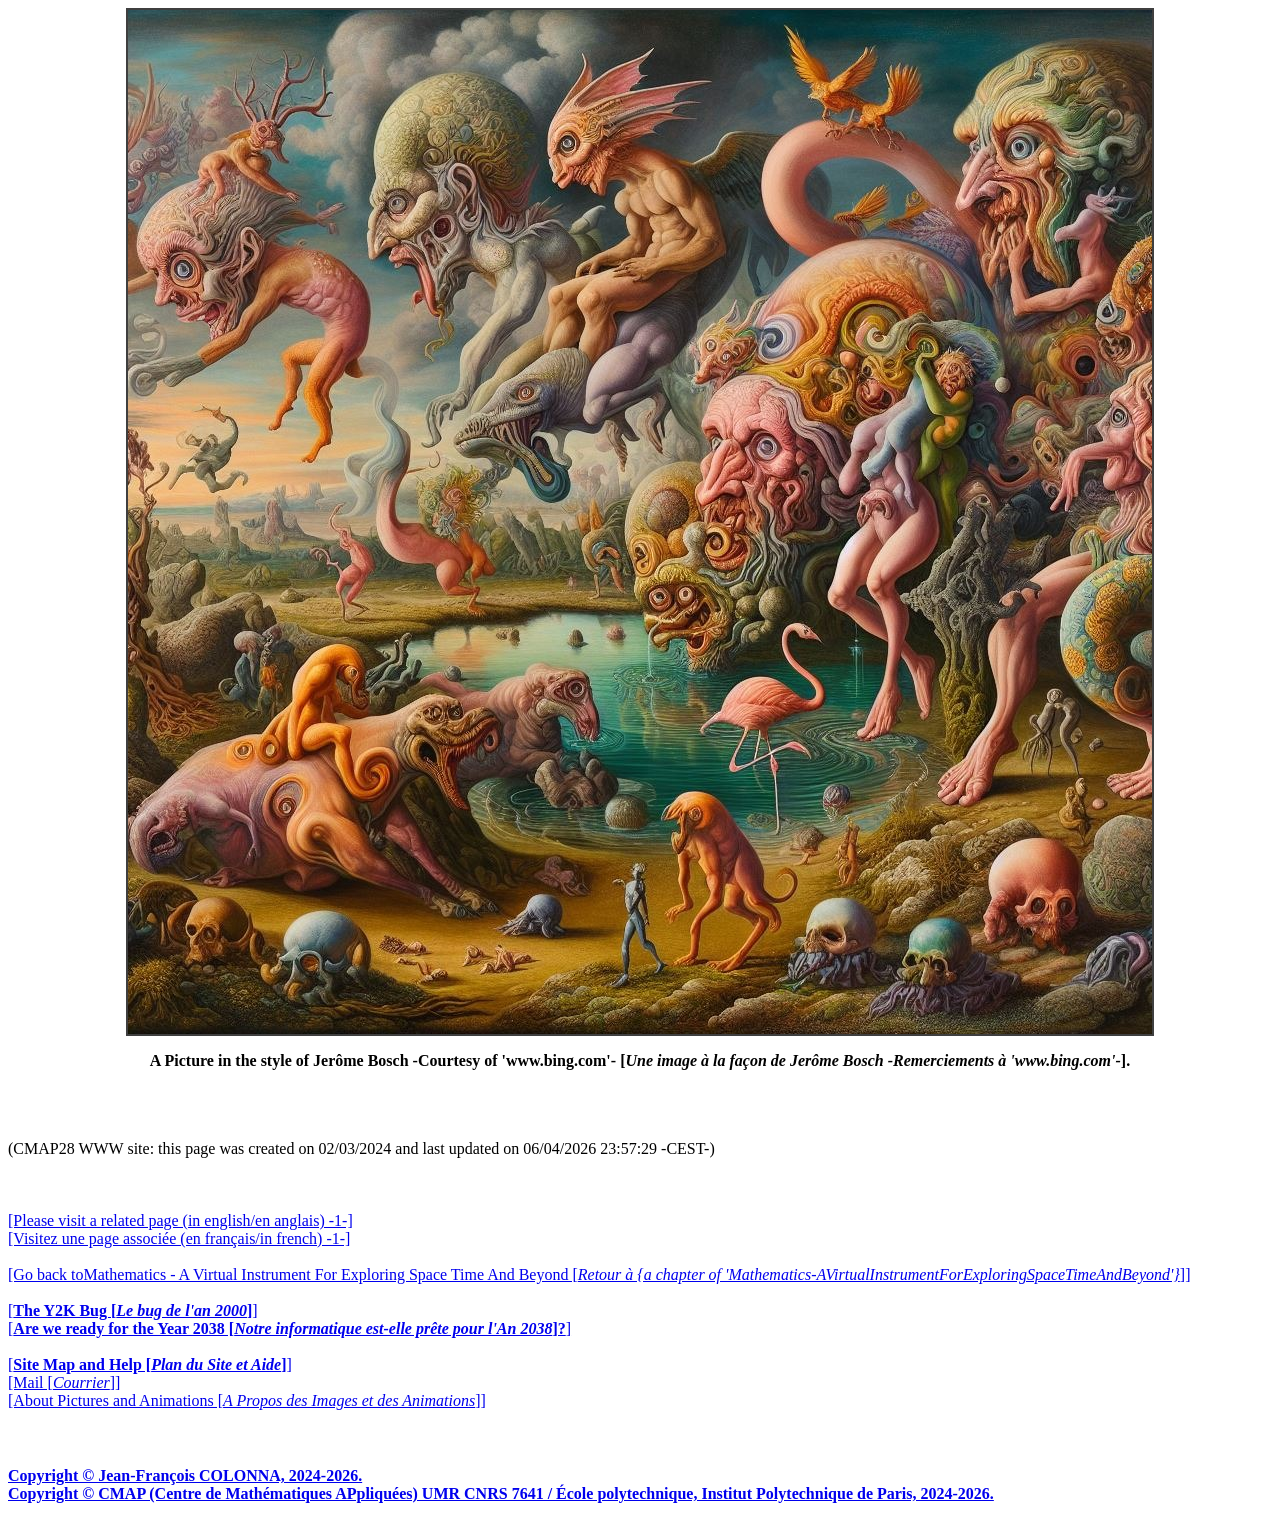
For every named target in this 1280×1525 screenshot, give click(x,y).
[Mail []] (64, 1382)
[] (133, 1310)
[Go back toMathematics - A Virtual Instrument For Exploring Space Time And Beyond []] (599, 1274)
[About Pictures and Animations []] (247, 1400)
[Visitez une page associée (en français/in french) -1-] (179, 1238)
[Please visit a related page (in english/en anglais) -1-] (180, 1220)
